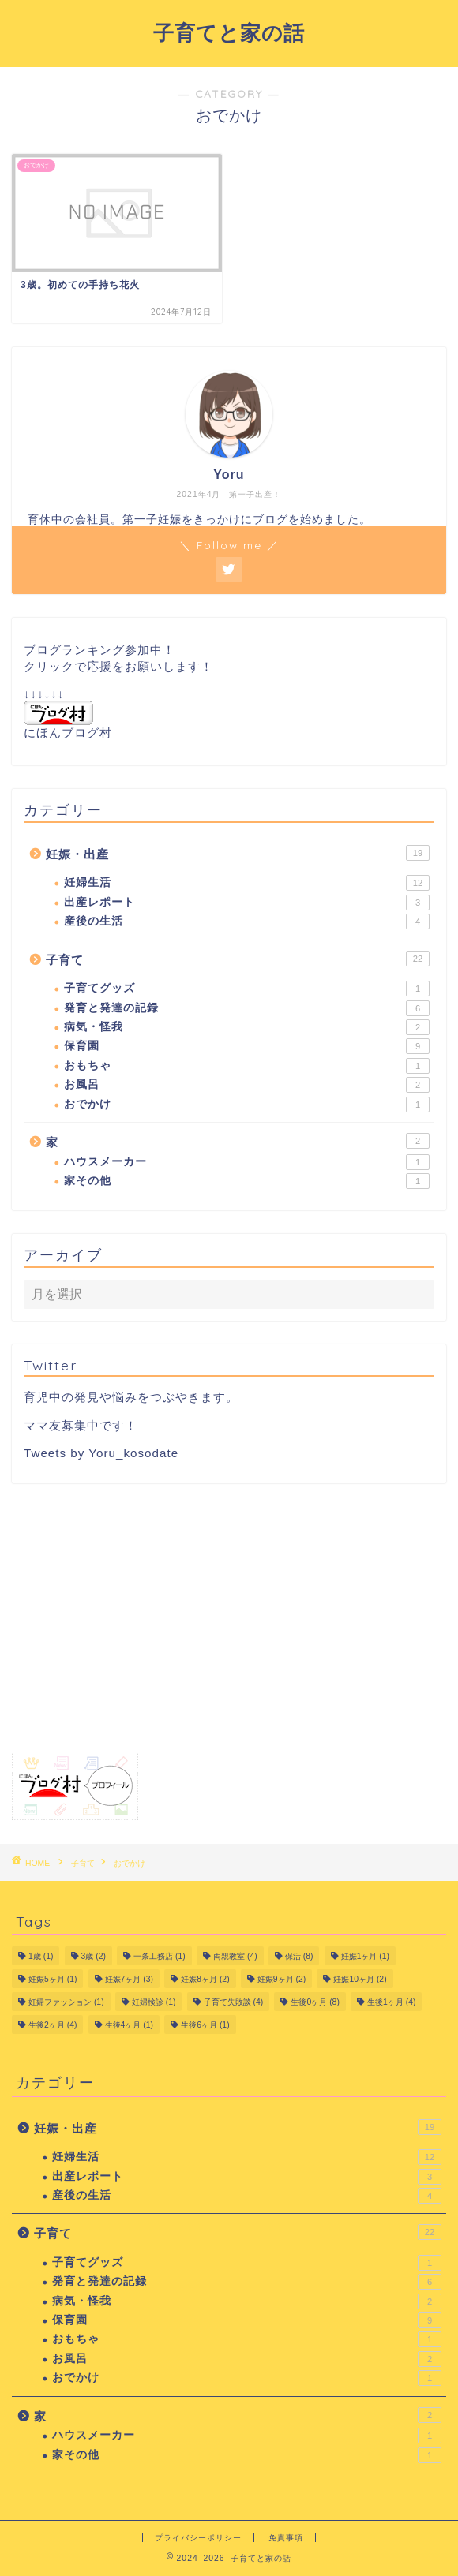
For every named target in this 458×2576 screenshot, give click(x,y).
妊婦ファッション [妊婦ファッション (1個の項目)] (66, 2002)
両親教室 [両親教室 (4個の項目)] (235, 1956)
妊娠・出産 (238, 853)
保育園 (247, 1046)
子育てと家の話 (229, 32)
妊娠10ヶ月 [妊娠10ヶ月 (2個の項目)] (359, 1979)
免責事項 (285, 2537)
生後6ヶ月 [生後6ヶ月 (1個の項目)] (205, 2025)
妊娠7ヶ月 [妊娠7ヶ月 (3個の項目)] (129, 1979)
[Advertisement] (229, 1617)
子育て (238, 958)
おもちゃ (247, 1066)
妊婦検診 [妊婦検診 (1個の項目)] (154, 2002)
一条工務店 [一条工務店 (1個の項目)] (159, 1956)
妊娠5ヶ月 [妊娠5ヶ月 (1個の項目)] (52, 1979)
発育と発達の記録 (247, 1008)
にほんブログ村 (68, 720)
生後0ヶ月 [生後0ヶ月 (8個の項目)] (315, 2002)
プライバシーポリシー (198, 2537)
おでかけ (247, 1104)
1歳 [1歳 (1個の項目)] (40, 1956)
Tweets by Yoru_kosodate (101, 1453)
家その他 (247, 1181)
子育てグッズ (247, 988)
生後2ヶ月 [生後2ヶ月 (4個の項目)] (52, 2025)
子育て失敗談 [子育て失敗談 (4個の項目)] (234, 2002)
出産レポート (247, 902)
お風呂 (247, 1085)
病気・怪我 (247, 1027)
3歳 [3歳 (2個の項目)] (93, 1956)
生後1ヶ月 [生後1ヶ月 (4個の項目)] (391, 2002)
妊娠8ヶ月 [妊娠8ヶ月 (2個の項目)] (205, 1979)
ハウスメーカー (247, 1162)
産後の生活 (247, 921)
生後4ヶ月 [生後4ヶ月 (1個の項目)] (129, 2025)
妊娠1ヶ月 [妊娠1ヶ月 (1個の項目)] (365, 1956)
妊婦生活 (247, 883)
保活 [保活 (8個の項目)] (299, 1956)
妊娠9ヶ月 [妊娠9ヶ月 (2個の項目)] (281, 1979)
